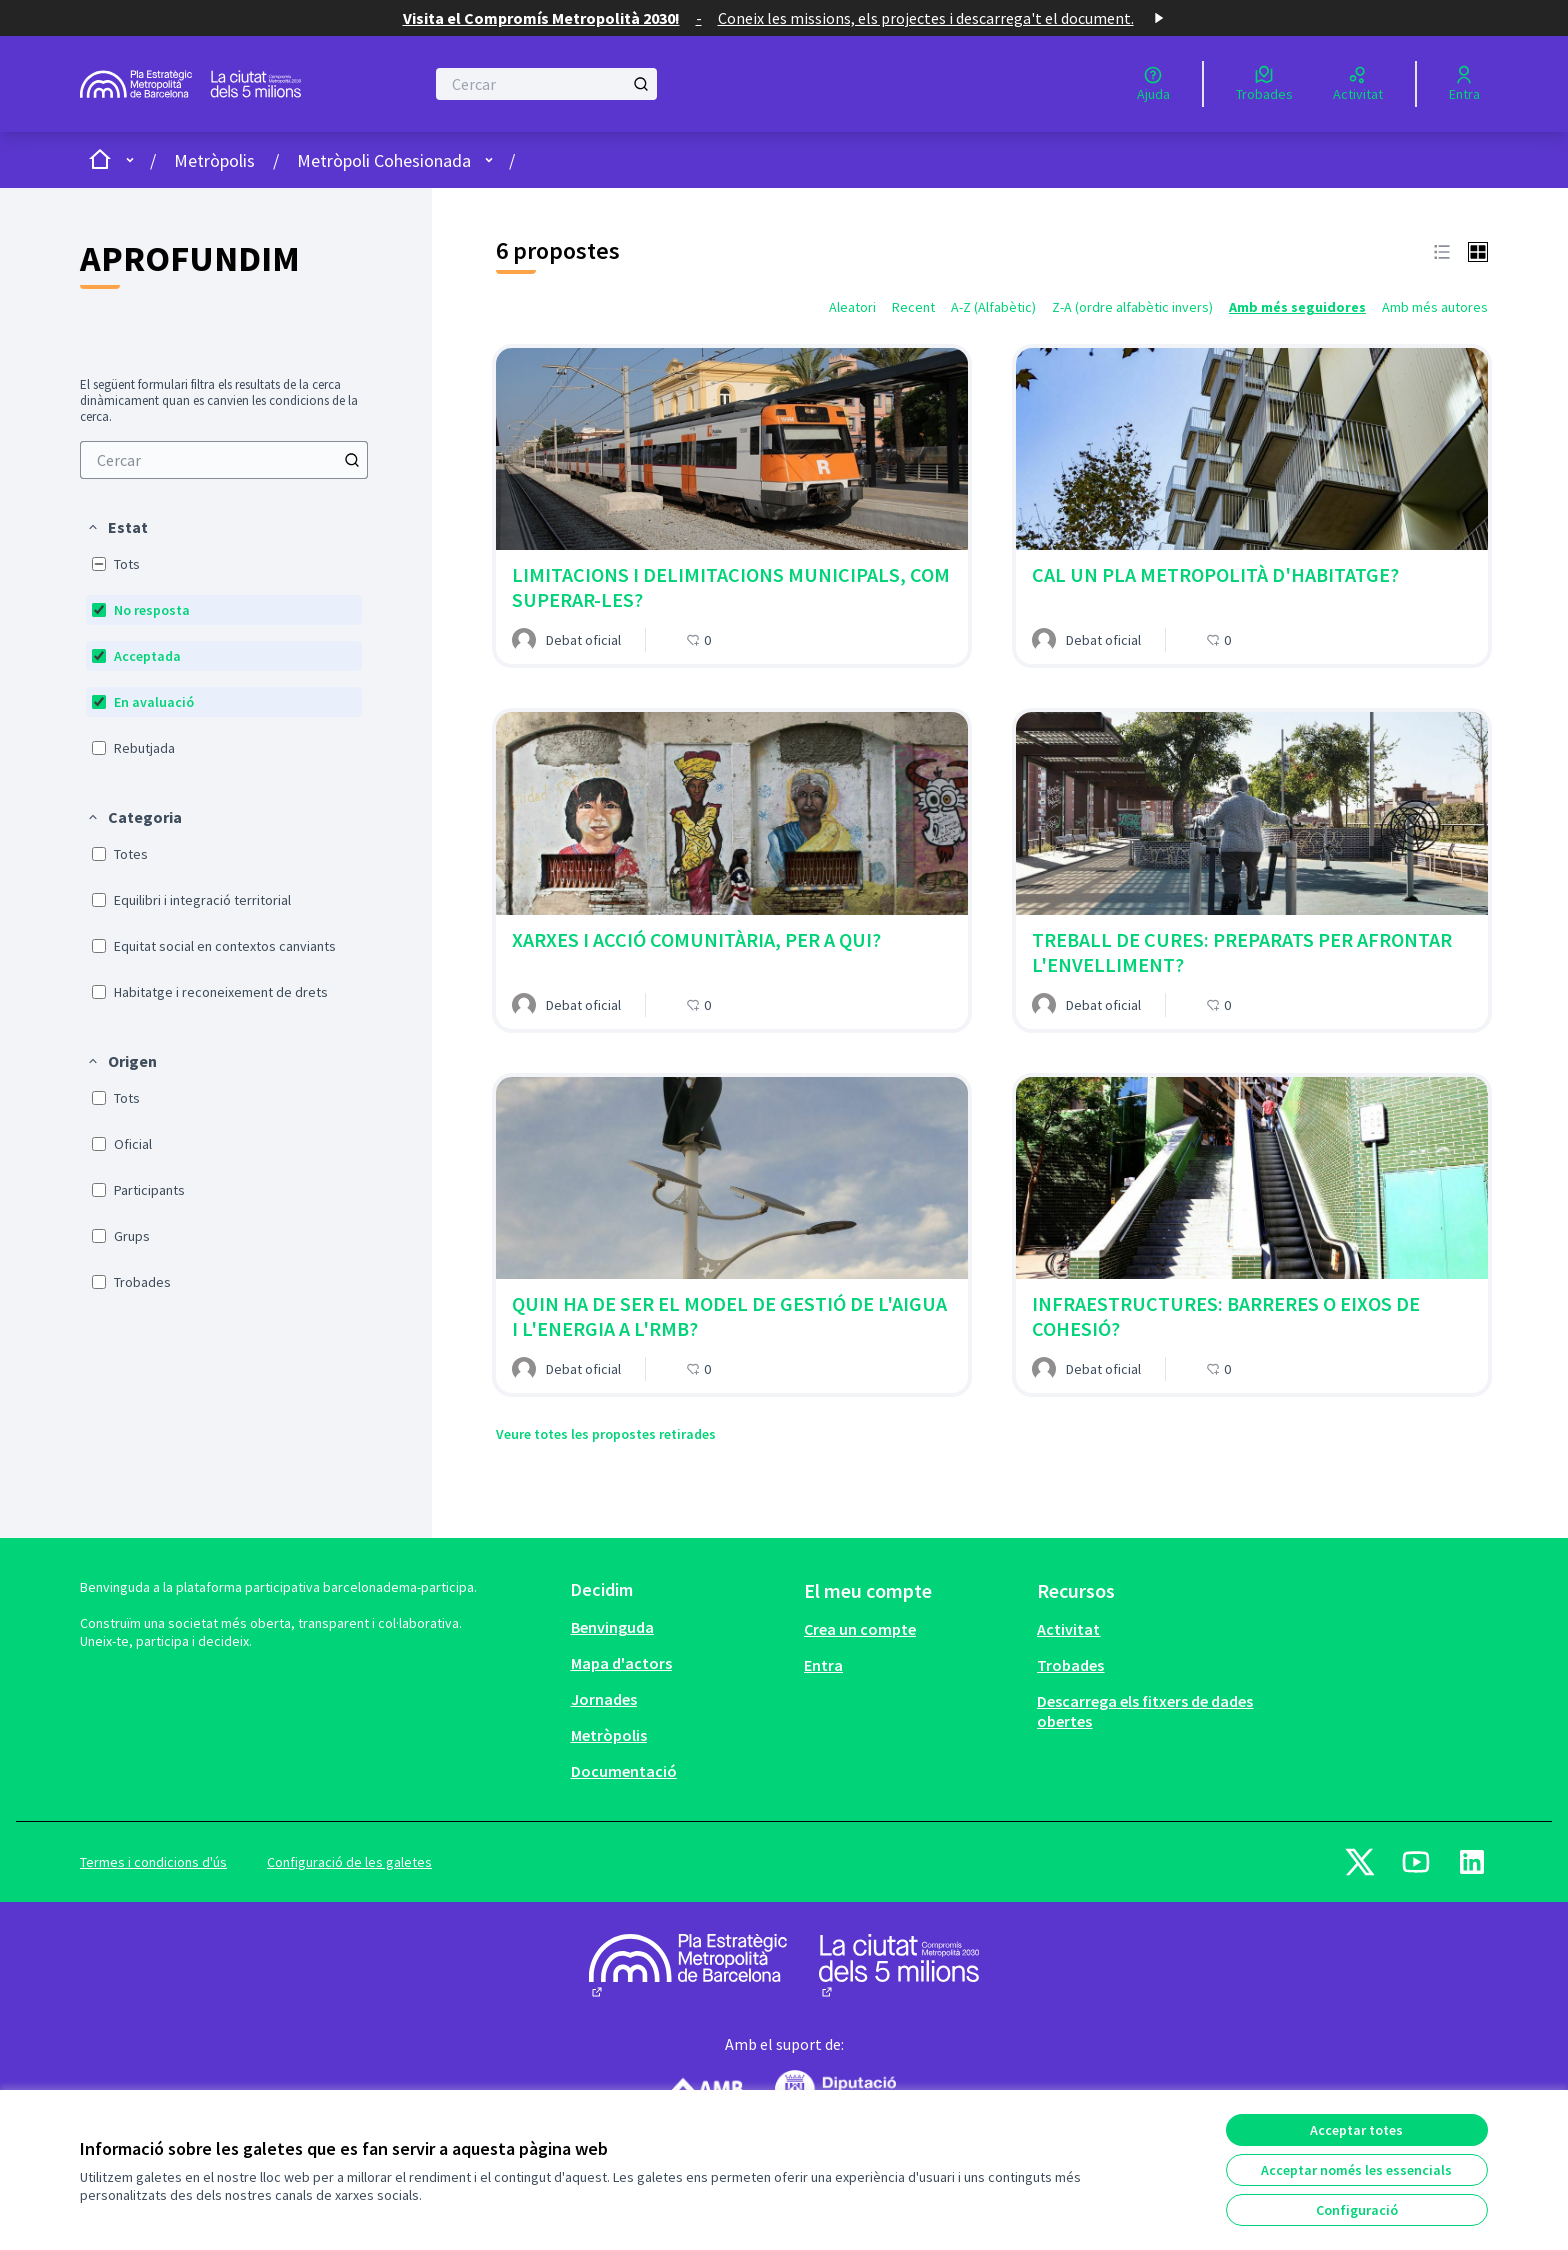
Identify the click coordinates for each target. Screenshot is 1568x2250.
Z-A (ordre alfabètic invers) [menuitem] (1132, 307)
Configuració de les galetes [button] (349, 1862)
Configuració (1357, 2210)
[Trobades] (1264, 84)
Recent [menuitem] (913, 307)
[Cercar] (546, 84)
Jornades (604, 1699)
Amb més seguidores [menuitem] (1297, 307)
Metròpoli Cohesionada (384, 160)
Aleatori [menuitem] (852, 307)
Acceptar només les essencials (1356, 2170)
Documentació (624, 1771)
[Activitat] (1358, 84)
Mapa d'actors (621, 1663)
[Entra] (1464, 84)
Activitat (1068, 1629)
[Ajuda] (1153, 84)
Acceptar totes (1356, 2130)
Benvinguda (612, 1627)
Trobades (1070, 1665)
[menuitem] (224, 460)
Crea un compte (860, 1629)
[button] (117, 527)
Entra (823, 1665)
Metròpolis (214, 160)
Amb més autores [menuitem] (1435, 307)
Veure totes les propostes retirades (606, 1434)
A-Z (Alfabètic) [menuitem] (993, 307)
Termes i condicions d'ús (153, 1862)
